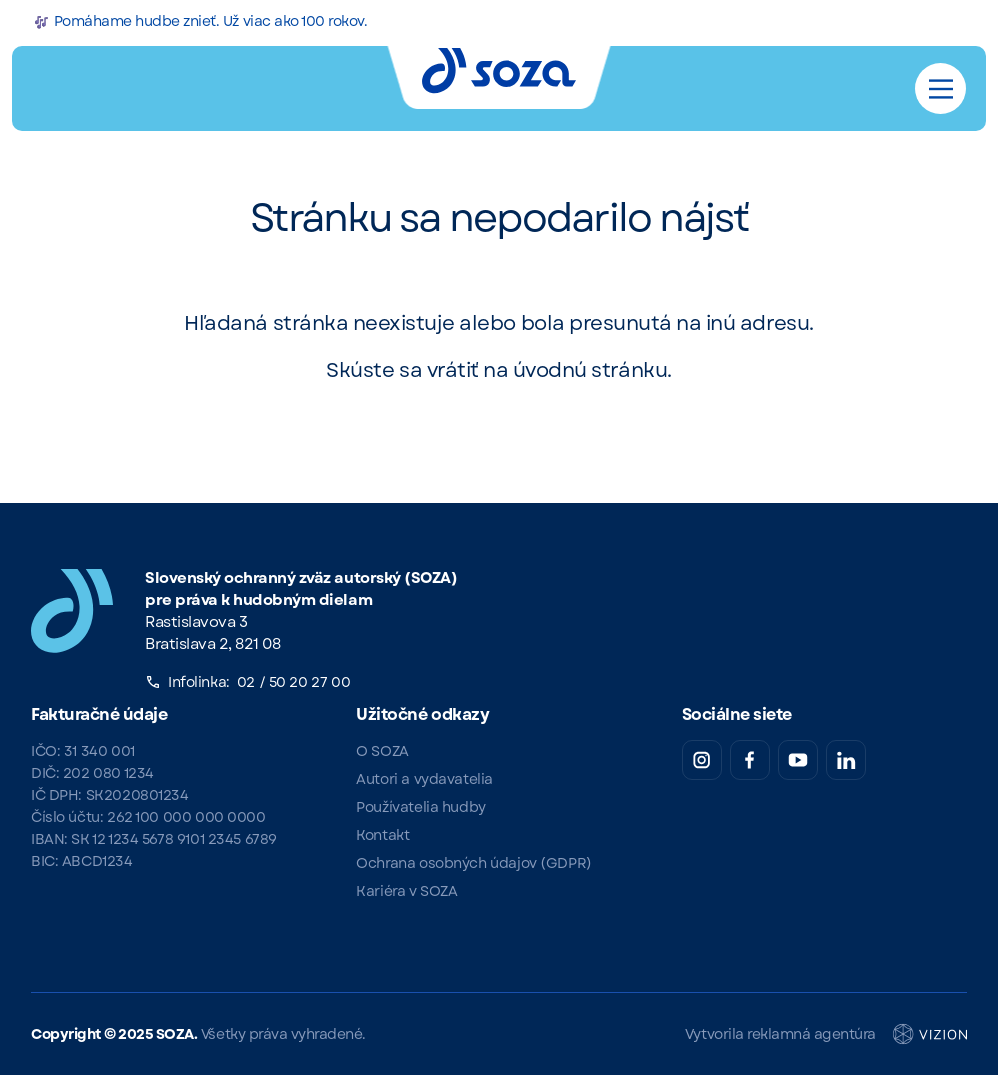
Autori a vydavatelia (424, 779)
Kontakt (382, 835)
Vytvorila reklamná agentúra (826, 1034)
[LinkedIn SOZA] (846, 760)
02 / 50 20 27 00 (293, 682)
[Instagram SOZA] (702, 760)
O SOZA (382, 751)
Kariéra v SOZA (406, 891)
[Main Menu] (941, 89)
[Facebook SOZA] (750, 760)
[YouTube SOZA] (798, 760)
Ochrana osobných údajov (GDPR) (473, 863)
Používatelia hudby (420, 807)
